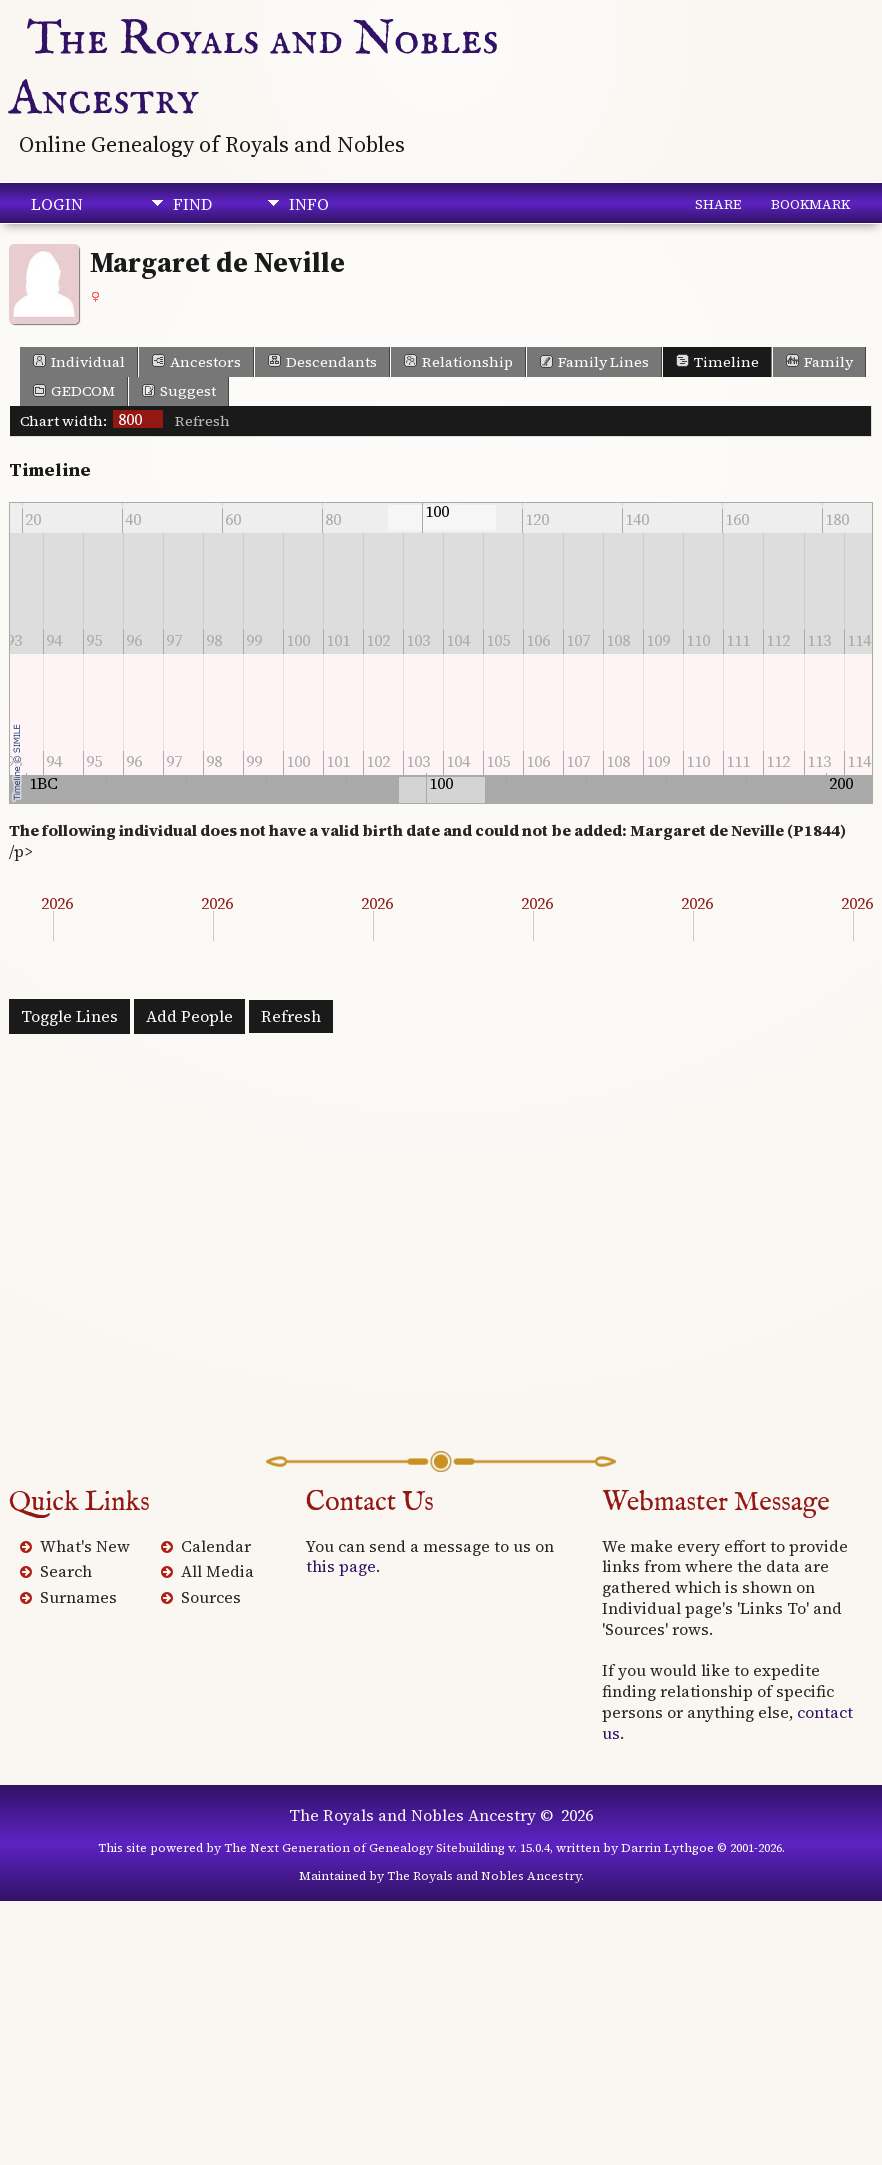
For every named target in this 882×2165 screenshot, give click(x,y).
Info (309, 204)
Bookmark (810, 204)
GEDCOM (74, 391)
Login (57, 204)
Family (819, 362)
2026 (57, 903)
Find (192, 204)
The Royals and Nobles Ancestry (412, 1815)
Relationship (458, 362)
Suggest (179, 391)
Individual (79, 362)
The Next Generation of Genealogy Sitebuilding (364, 1848)
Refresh (202, 421)
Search (66, 1571)
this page (341, 1566)
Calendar (216, 1546)
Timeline (717, 362)
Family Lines (594, 362)
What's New (85, 1546)
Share (718, 204)
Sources (211, 1597)
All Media (217, 1571)
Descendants (322, 362)
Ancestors (196, 362)
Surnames (78, 1597)
